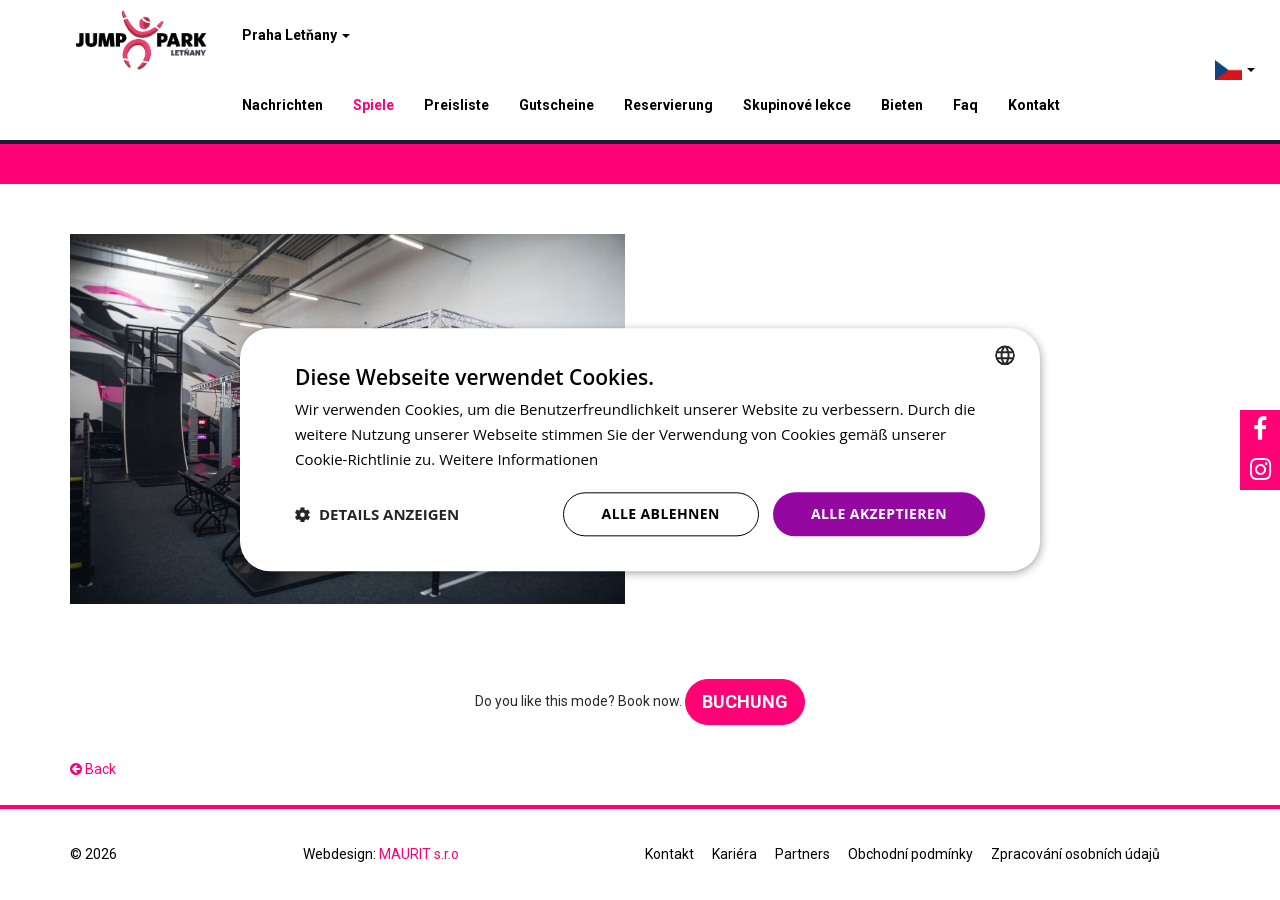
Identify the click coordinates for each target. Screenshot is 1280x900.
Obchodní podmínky (910, 854)
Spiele (373, 105)
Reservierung (668, 105)
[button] (377, 514)
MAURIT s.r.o (419, 854)
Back (93, 769)
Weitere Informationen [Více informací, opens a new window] (518, 459)
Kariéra (734, 854)
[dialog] (640, 449)
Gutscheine (556, 105)
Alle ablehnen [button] (661, 513)
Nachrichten (282, 105)
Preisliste (456, 105)
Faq (965, 105)
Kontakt (1034, 105)
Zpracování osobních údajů (1075, 854)
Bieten (902, 105)
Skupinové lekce (797, 105)
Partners (802, 854)
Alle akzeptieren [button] (879, 513)
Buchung (745, 701)
